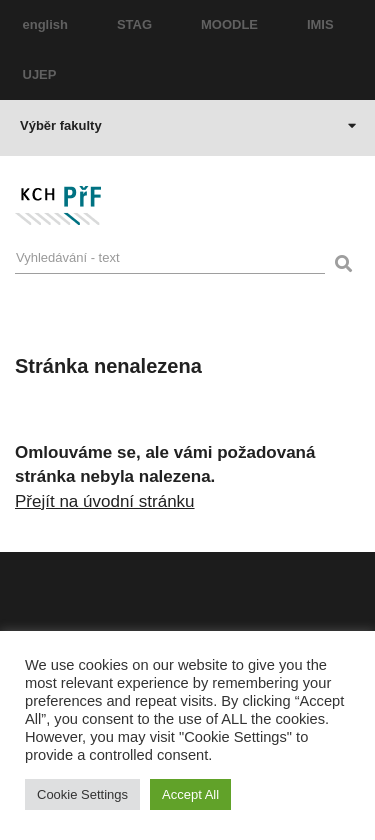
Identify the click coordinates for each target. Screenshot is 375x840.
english (46, 24)
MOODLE (229, 24)
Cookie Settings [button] (82, 794)
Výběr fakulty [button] (188, 125)
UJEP (40, 74)
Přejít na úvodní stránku (105, 501)
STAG (134, 24)
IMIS (320, 24)
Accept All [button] (190, 794)
